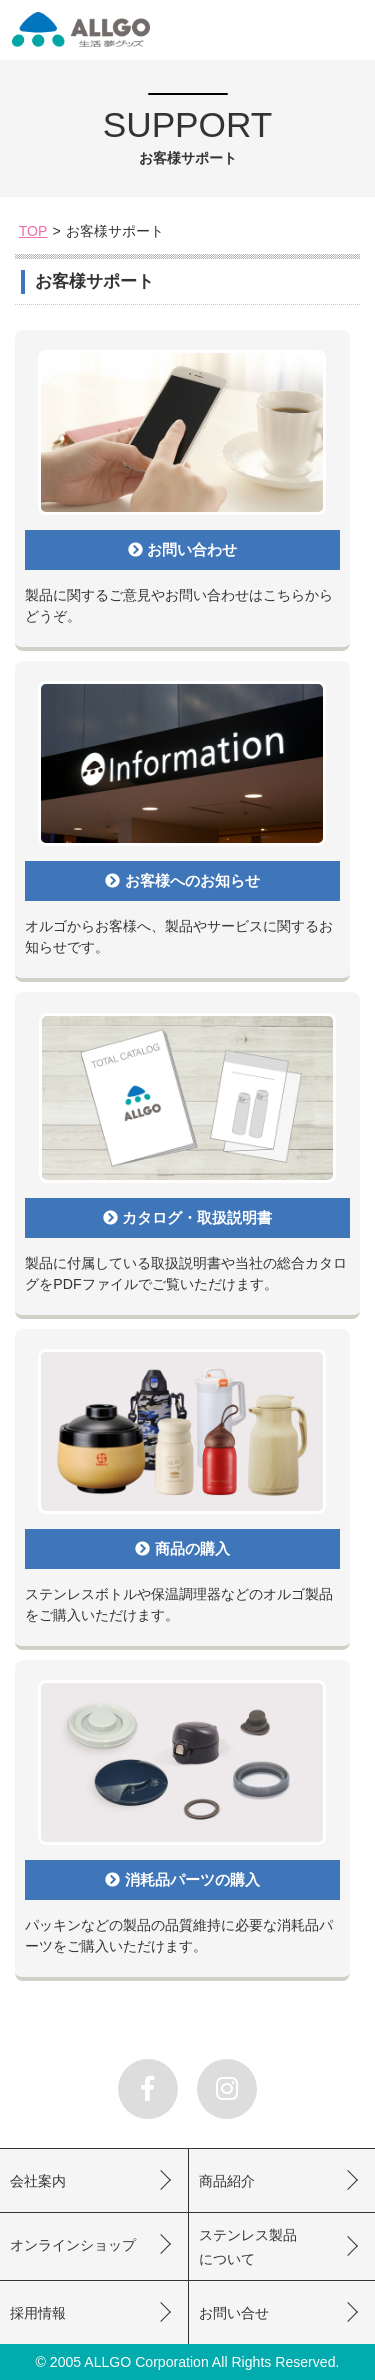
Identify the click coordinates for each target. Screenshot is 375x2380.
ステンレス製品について (248, 2247)
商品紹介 (227, 2181)
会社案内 (38, 2181)
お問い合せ (234, 2313)
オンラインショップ (73, 2245)
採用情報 (38, 2313)
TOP (33, 231)
